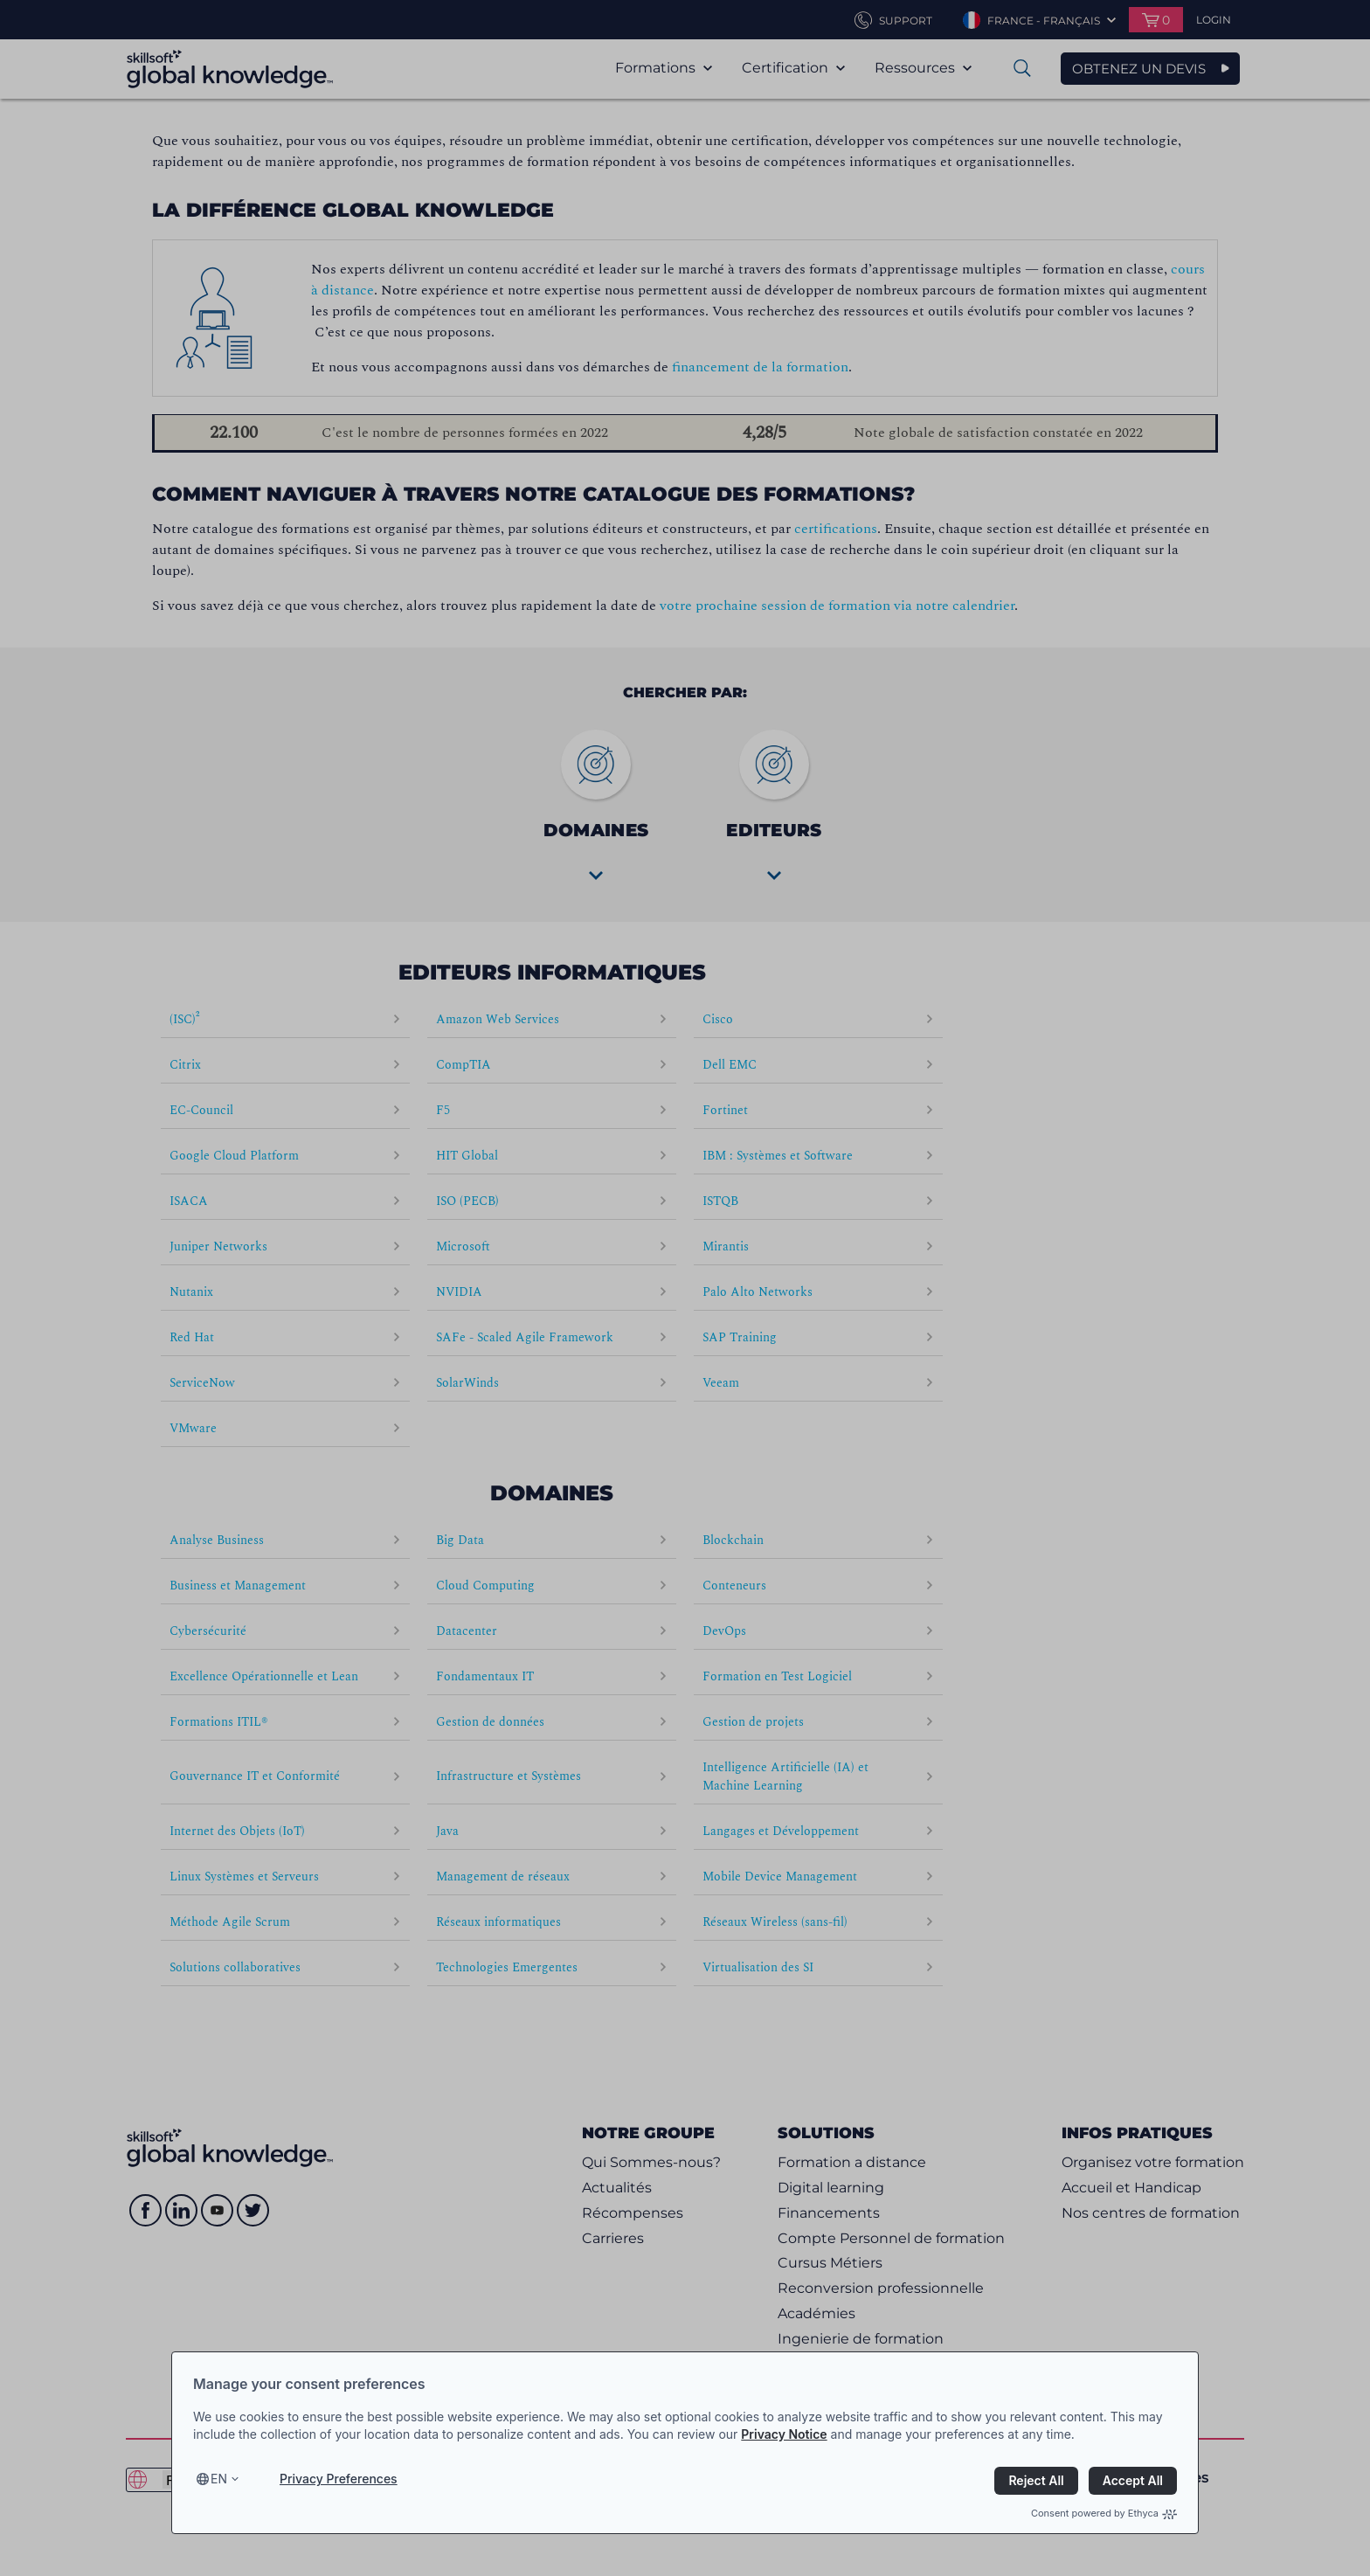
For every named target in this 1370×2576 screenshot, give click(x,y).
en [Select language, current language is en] (219, 2478)
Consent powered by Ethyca (1104, 2513)
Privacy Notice (784, 2434)
